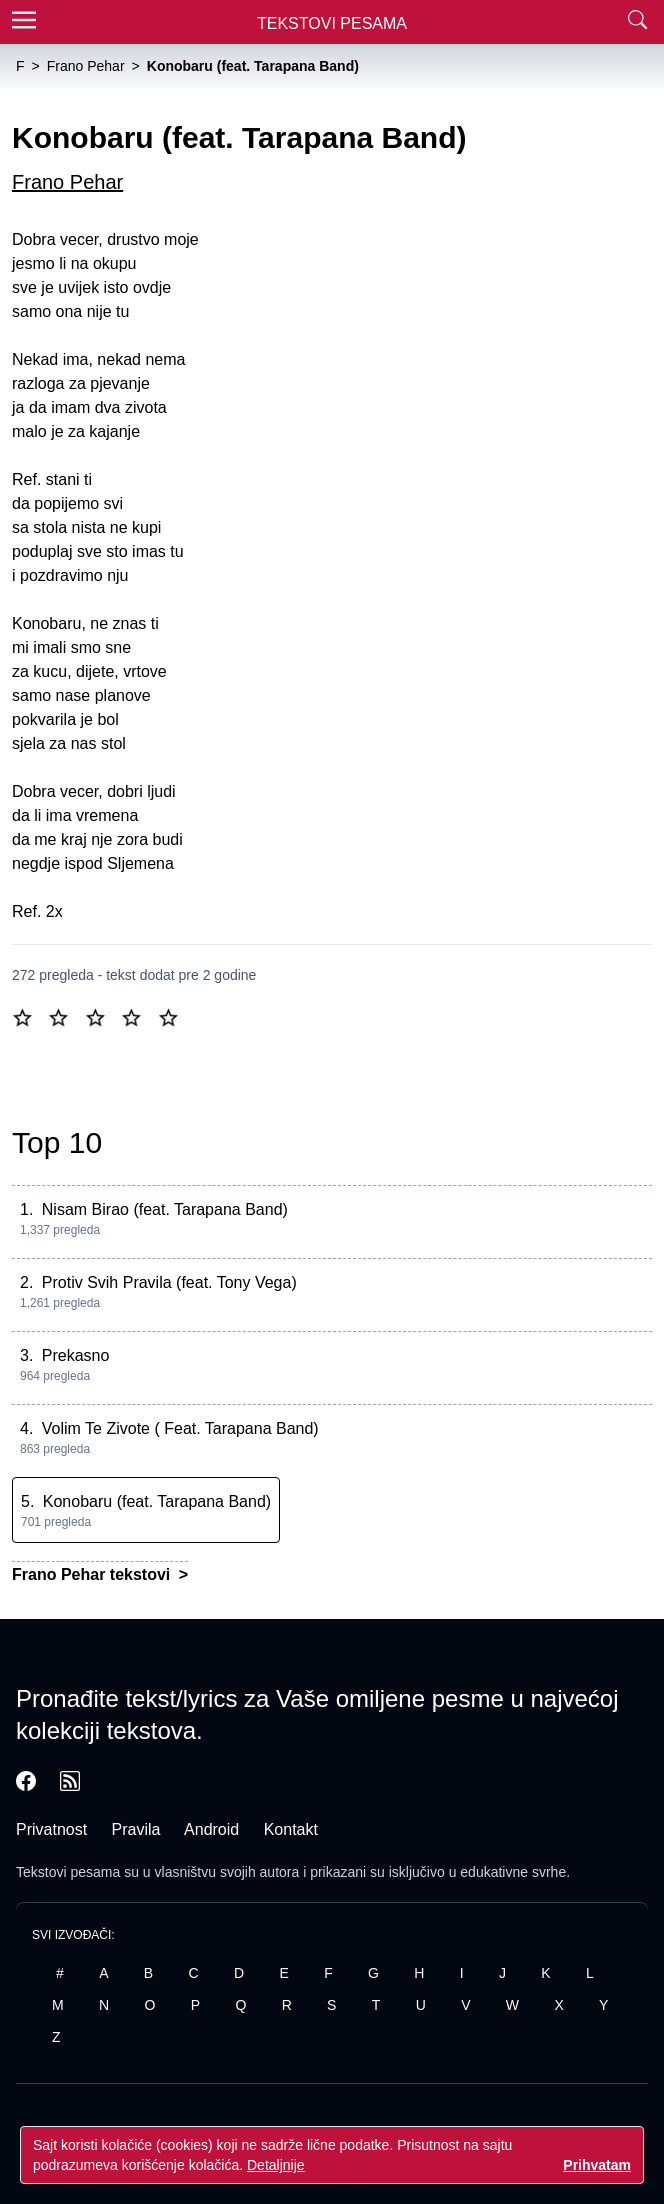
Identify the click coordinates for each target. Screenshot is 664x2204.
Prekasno (76, 1355)
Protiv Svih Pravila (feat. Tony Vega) (169, 1282)
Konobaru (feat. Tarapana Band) (157, 1501)
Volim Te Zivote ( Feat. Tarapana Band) (180, 1428)
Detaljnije (276, 2165)
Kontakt (291, 1829)
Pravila (136, 1829)
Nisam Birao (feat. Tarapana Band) (165, 1209)
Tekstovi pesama (68, 1872)
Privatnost (51, 1829)
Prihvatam (597, 2165)
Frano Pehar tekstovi (93, 1574)
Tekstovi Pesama (332, 23)
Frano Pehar (67, 182)
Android (211, 1829)
